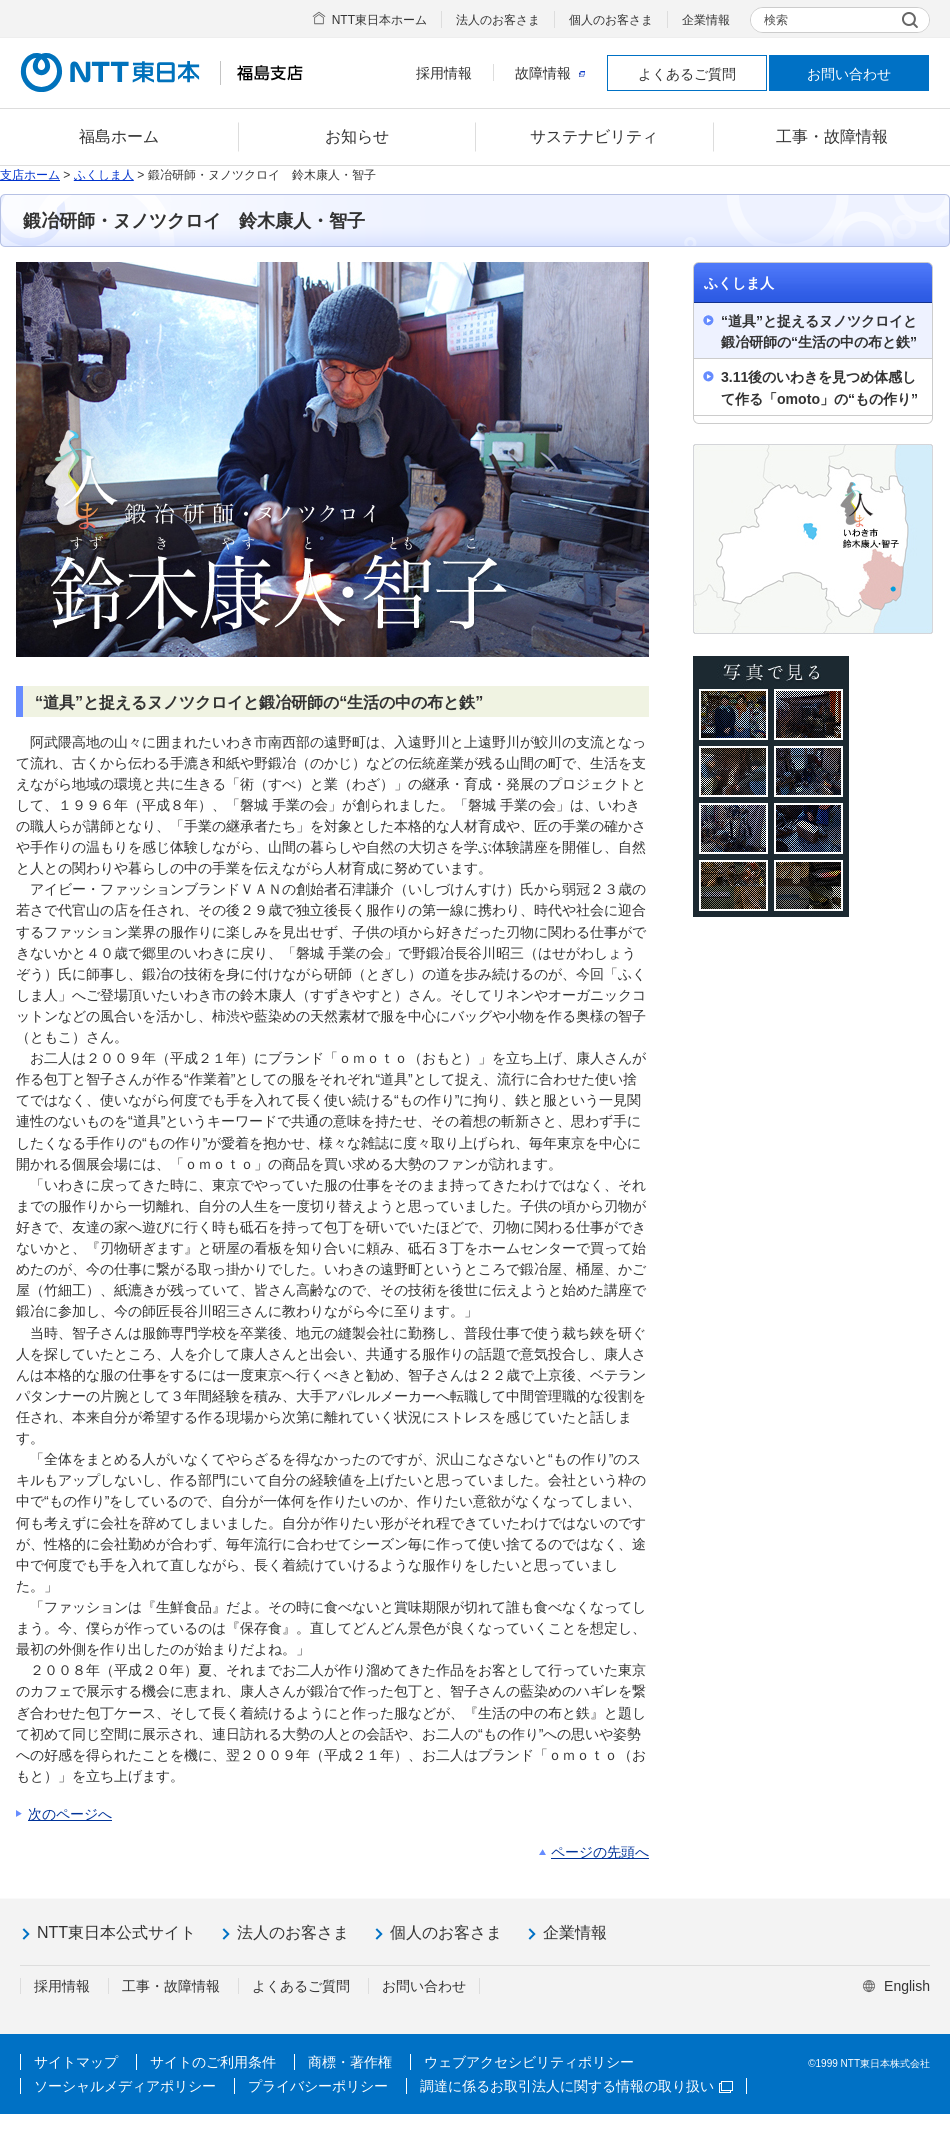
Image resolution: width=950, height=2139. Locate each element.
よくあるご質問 (687, 74)
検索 (776, 20)
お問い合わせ (849, 74)
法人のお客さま (498, 20)
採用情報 (444, 73)
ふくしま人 (104, 175)
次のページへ (70, 1814)
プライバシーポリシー (318, 2086)
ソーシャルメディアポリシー (125, 2086)
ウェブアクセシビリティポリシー (529, 2062)
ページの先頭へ (600, 1852)
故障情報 (550, 73)
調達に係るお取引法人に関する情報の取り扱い (576, 2086)
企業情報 (706, 20)
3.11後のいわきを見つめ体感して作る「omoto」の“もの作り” (819, 387)
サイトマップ (76, 2062)
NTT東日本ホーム (379, 20)
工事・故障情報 (171, 1986)
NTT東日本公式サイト (116, 1932)
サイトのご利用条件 (213, 2062)
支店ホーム (30, 175)
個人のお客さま (611, 20)
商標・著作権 (350, 2062)
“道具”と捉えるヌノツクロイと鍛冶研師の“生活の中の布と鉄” (819, 331)
